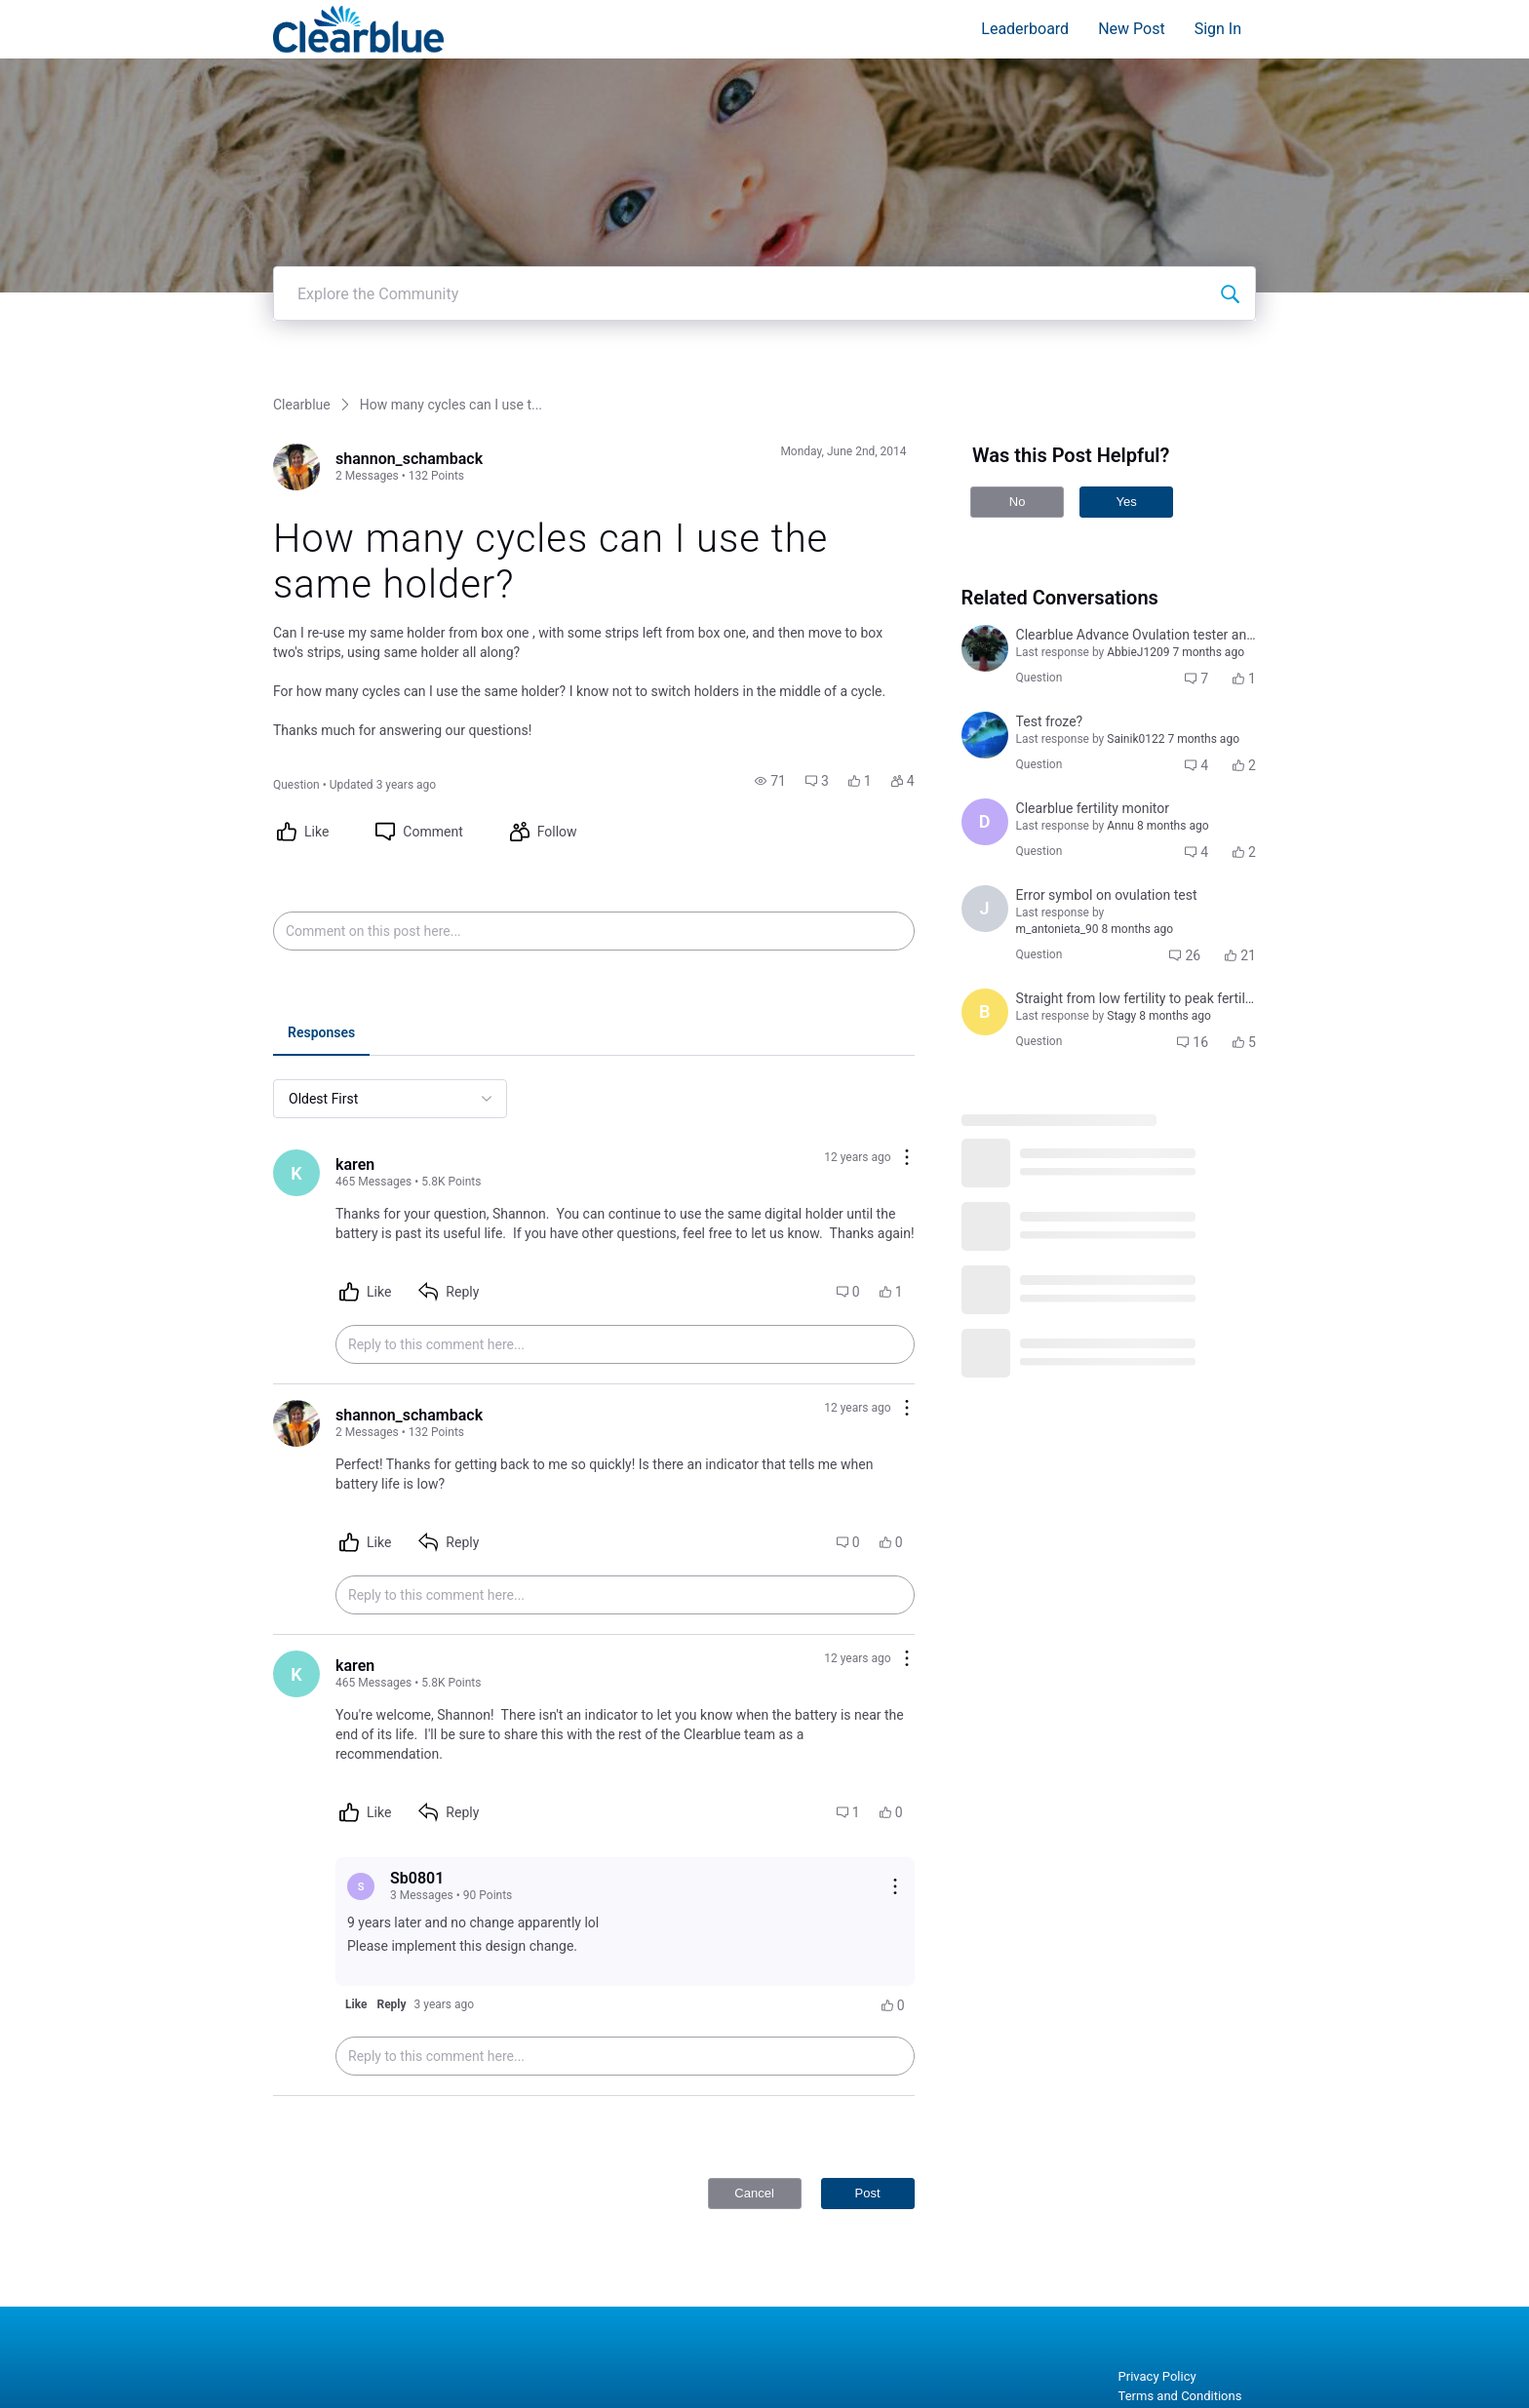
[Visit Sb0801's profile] (360, 1886)
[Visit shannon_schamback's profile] (296, 467)
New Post (1131, 28)
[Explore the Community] (1229, 293)
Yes (1126, 501)
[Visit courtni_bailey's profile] (984, 648)
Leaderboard (1025, 28)
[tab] (321, 1034)
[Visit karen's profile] (296, 1172)
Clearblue (302, 404)
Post (868, 2193)
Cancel (753, 2193)
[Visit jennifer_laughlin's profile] (984, 908)
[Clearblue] (358, 29)
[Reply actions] (895, 1886)
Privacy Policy (1157, 2376)
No (1017, 501)
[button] (770, 781)
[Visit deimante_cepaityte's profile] (984, 821)
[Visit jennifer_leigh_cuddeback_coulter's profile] (984, 735)
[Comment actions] (907, 1158)
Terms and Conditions (1180, 2396)
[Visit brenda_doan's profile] (984, 1012)
